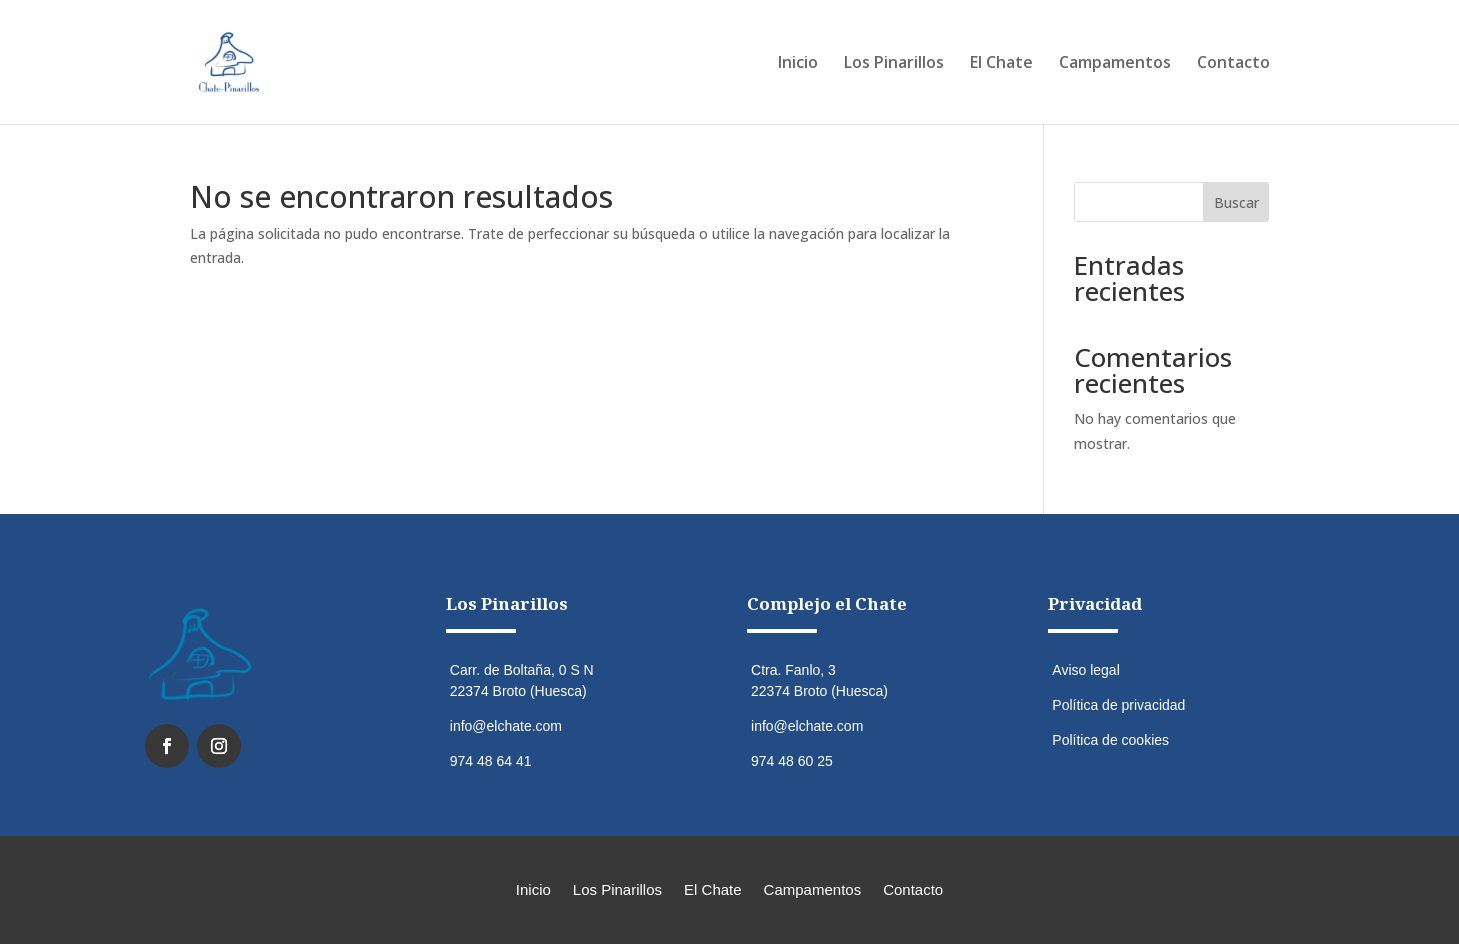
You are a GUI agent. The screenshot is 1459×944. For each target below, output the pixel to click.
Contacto (1233, 64)
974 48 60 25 (792, 761)
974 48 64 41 (491, 761)
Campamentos (1115, 64)
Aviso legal (1085, 670)
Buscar (1236, 202)
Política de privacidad (1118, 705)
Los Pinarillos (894, 64)
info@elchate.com (506, 726)
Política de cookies (1110, 740)
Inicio (798, 64)
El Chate (1001, 64)
